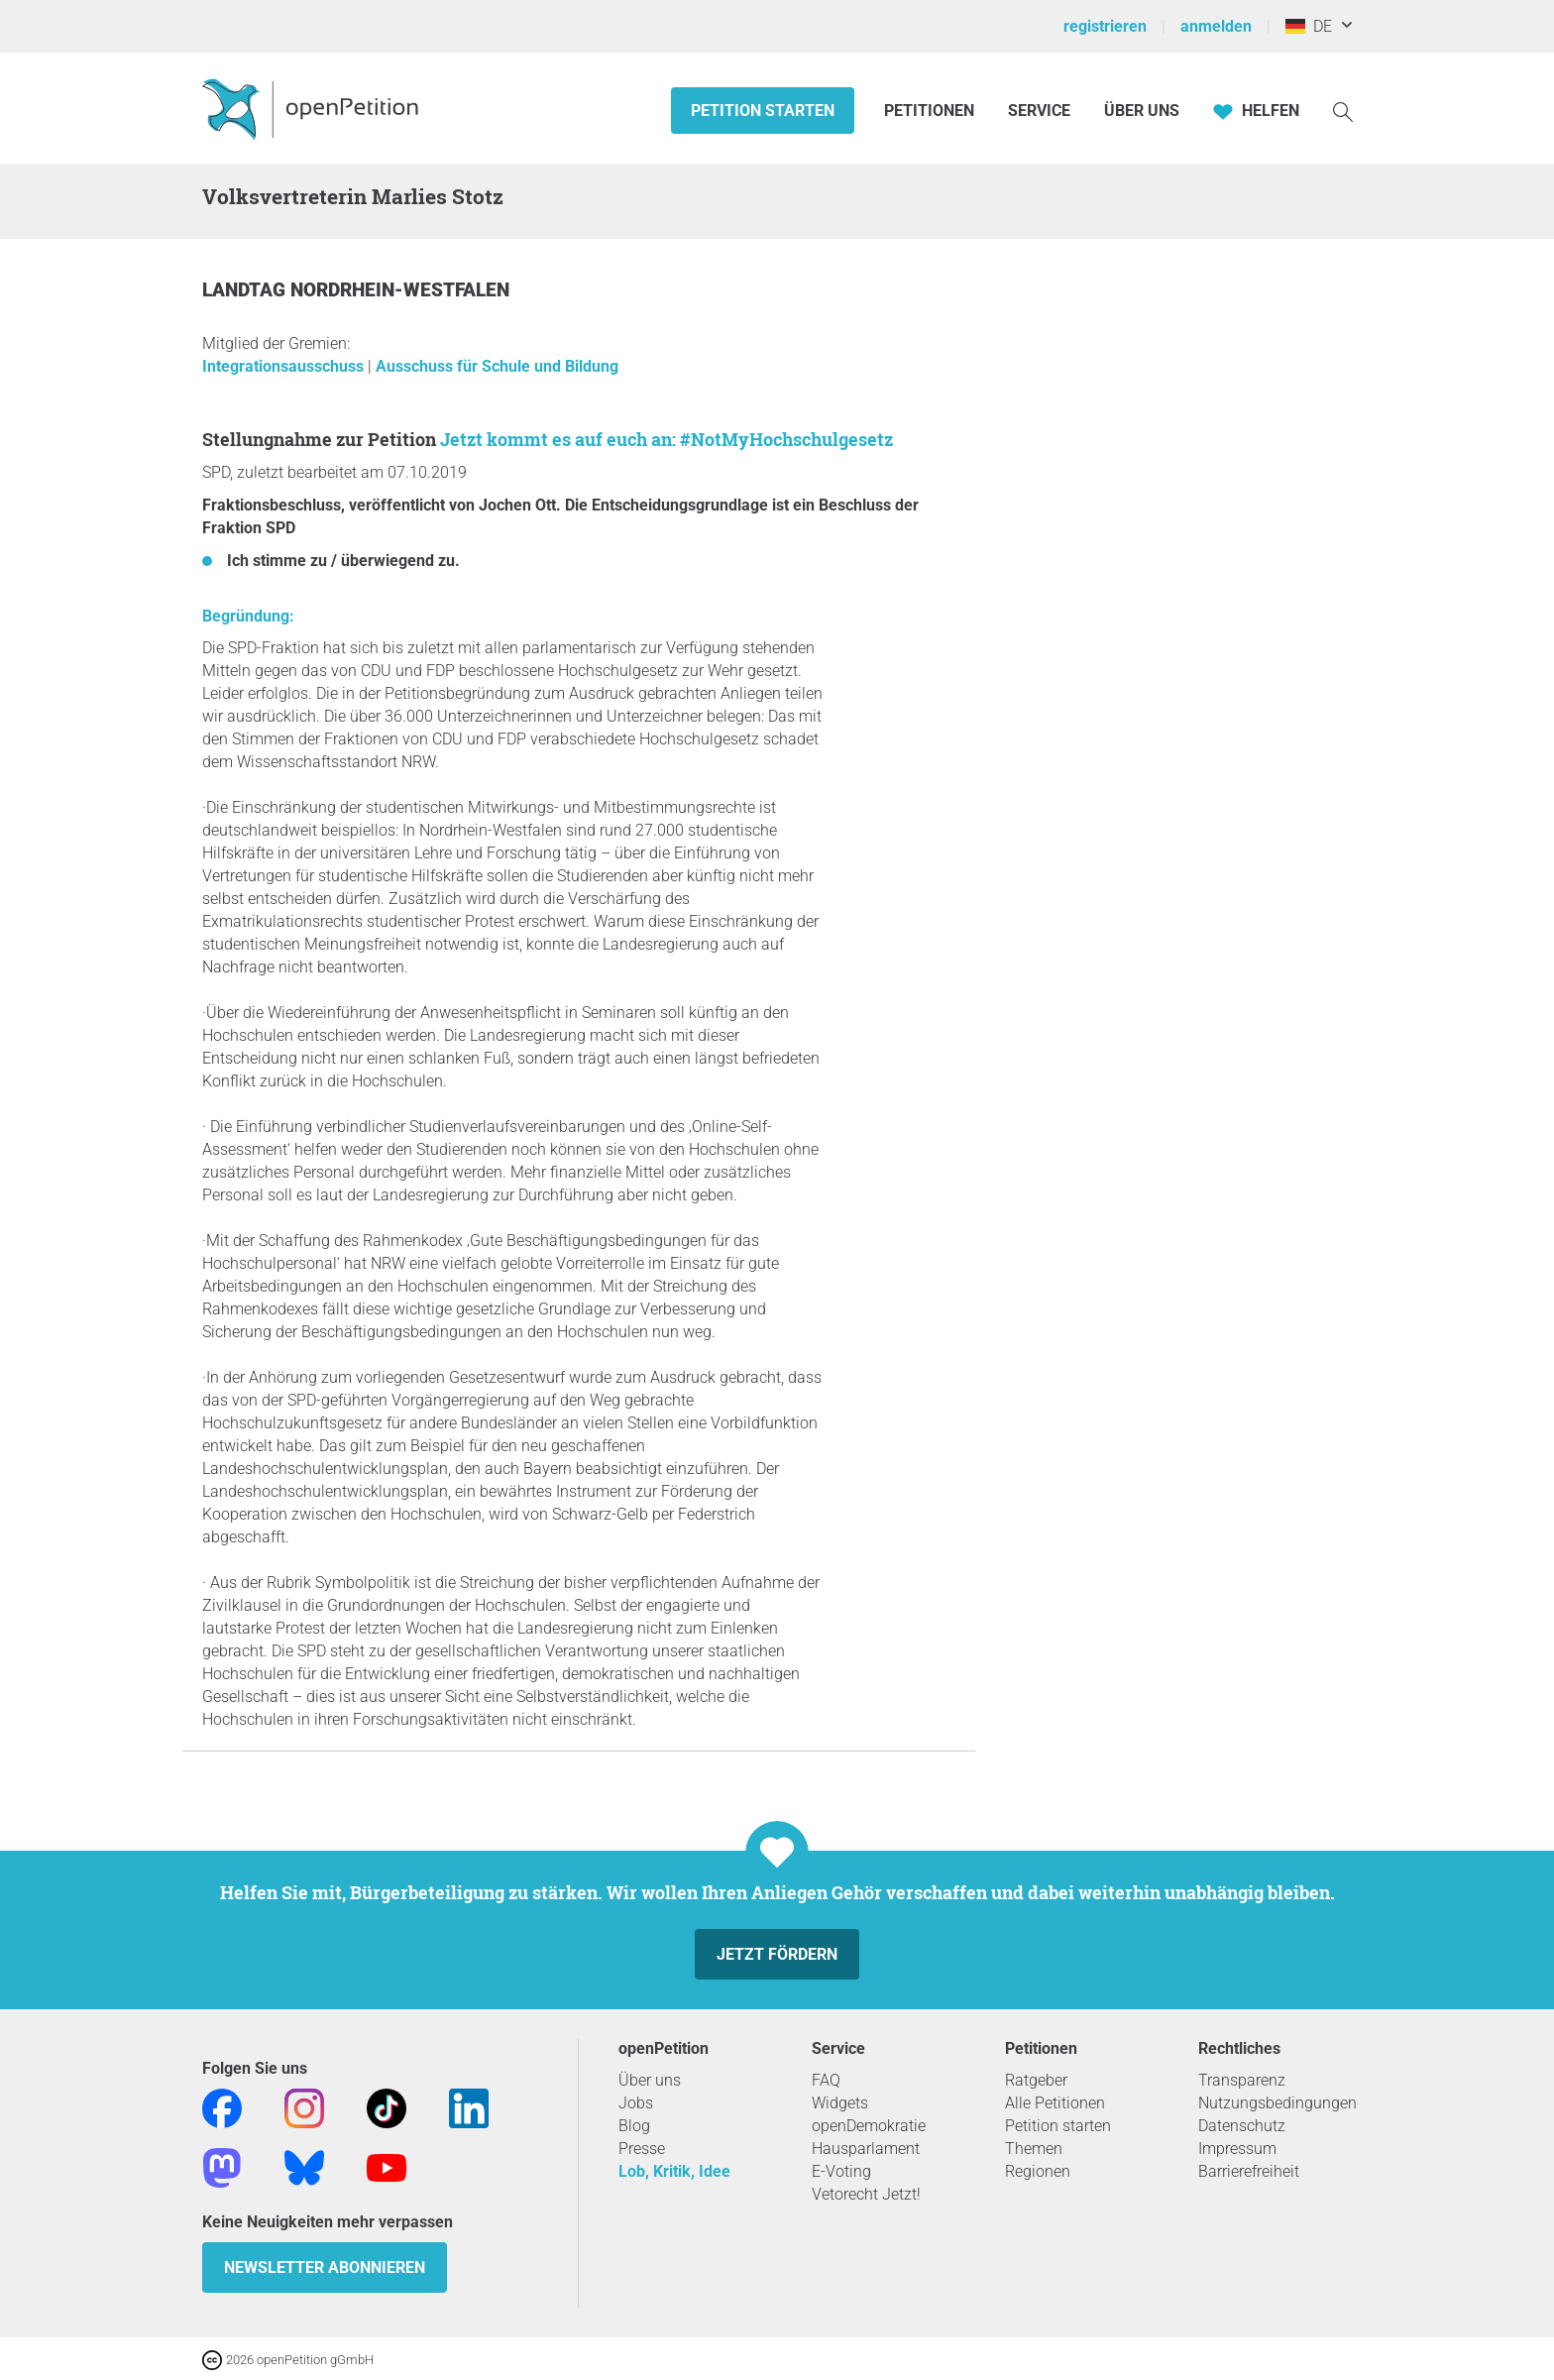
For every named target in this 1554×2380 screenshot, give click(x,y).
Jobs (635, 2103)
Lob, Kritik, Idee (674, 2171)
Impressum (1237, 2148)
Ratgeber (1036, 2080)
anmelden (1216, 26)
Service (1039, 110)
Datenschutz (1241, 2125)
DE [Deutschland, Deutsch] (1308, 26)
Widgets (840, 2103)
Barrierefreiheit (1248, 2171)
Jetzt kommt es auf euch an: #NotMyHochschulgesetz (666, 439)
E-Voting (841, 2171)
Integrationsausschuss (285, 366)
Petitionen (931, 110)
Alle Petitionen (1055, 2103)
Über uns (649, 2080)
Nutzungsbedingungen (1277, 2103)
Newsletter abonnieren (324, 2267)
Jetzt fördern (777, 1954)
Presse (641, 2148)
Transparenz (1241, 2080)
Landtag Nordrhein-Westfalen (355, 290)
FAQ (826, 2080)
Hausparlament (866, 2148)
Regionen (1037, 2171)
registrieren (1105, 26)
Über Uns (1141, 110)
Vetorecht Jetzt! (866, 2194)
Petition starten (762, 110)
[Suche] (1343, 110)
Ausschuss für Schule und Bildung (497, 366)
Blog (634, 2125)
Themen (1033, 2148)
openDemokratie (869, 2125)
